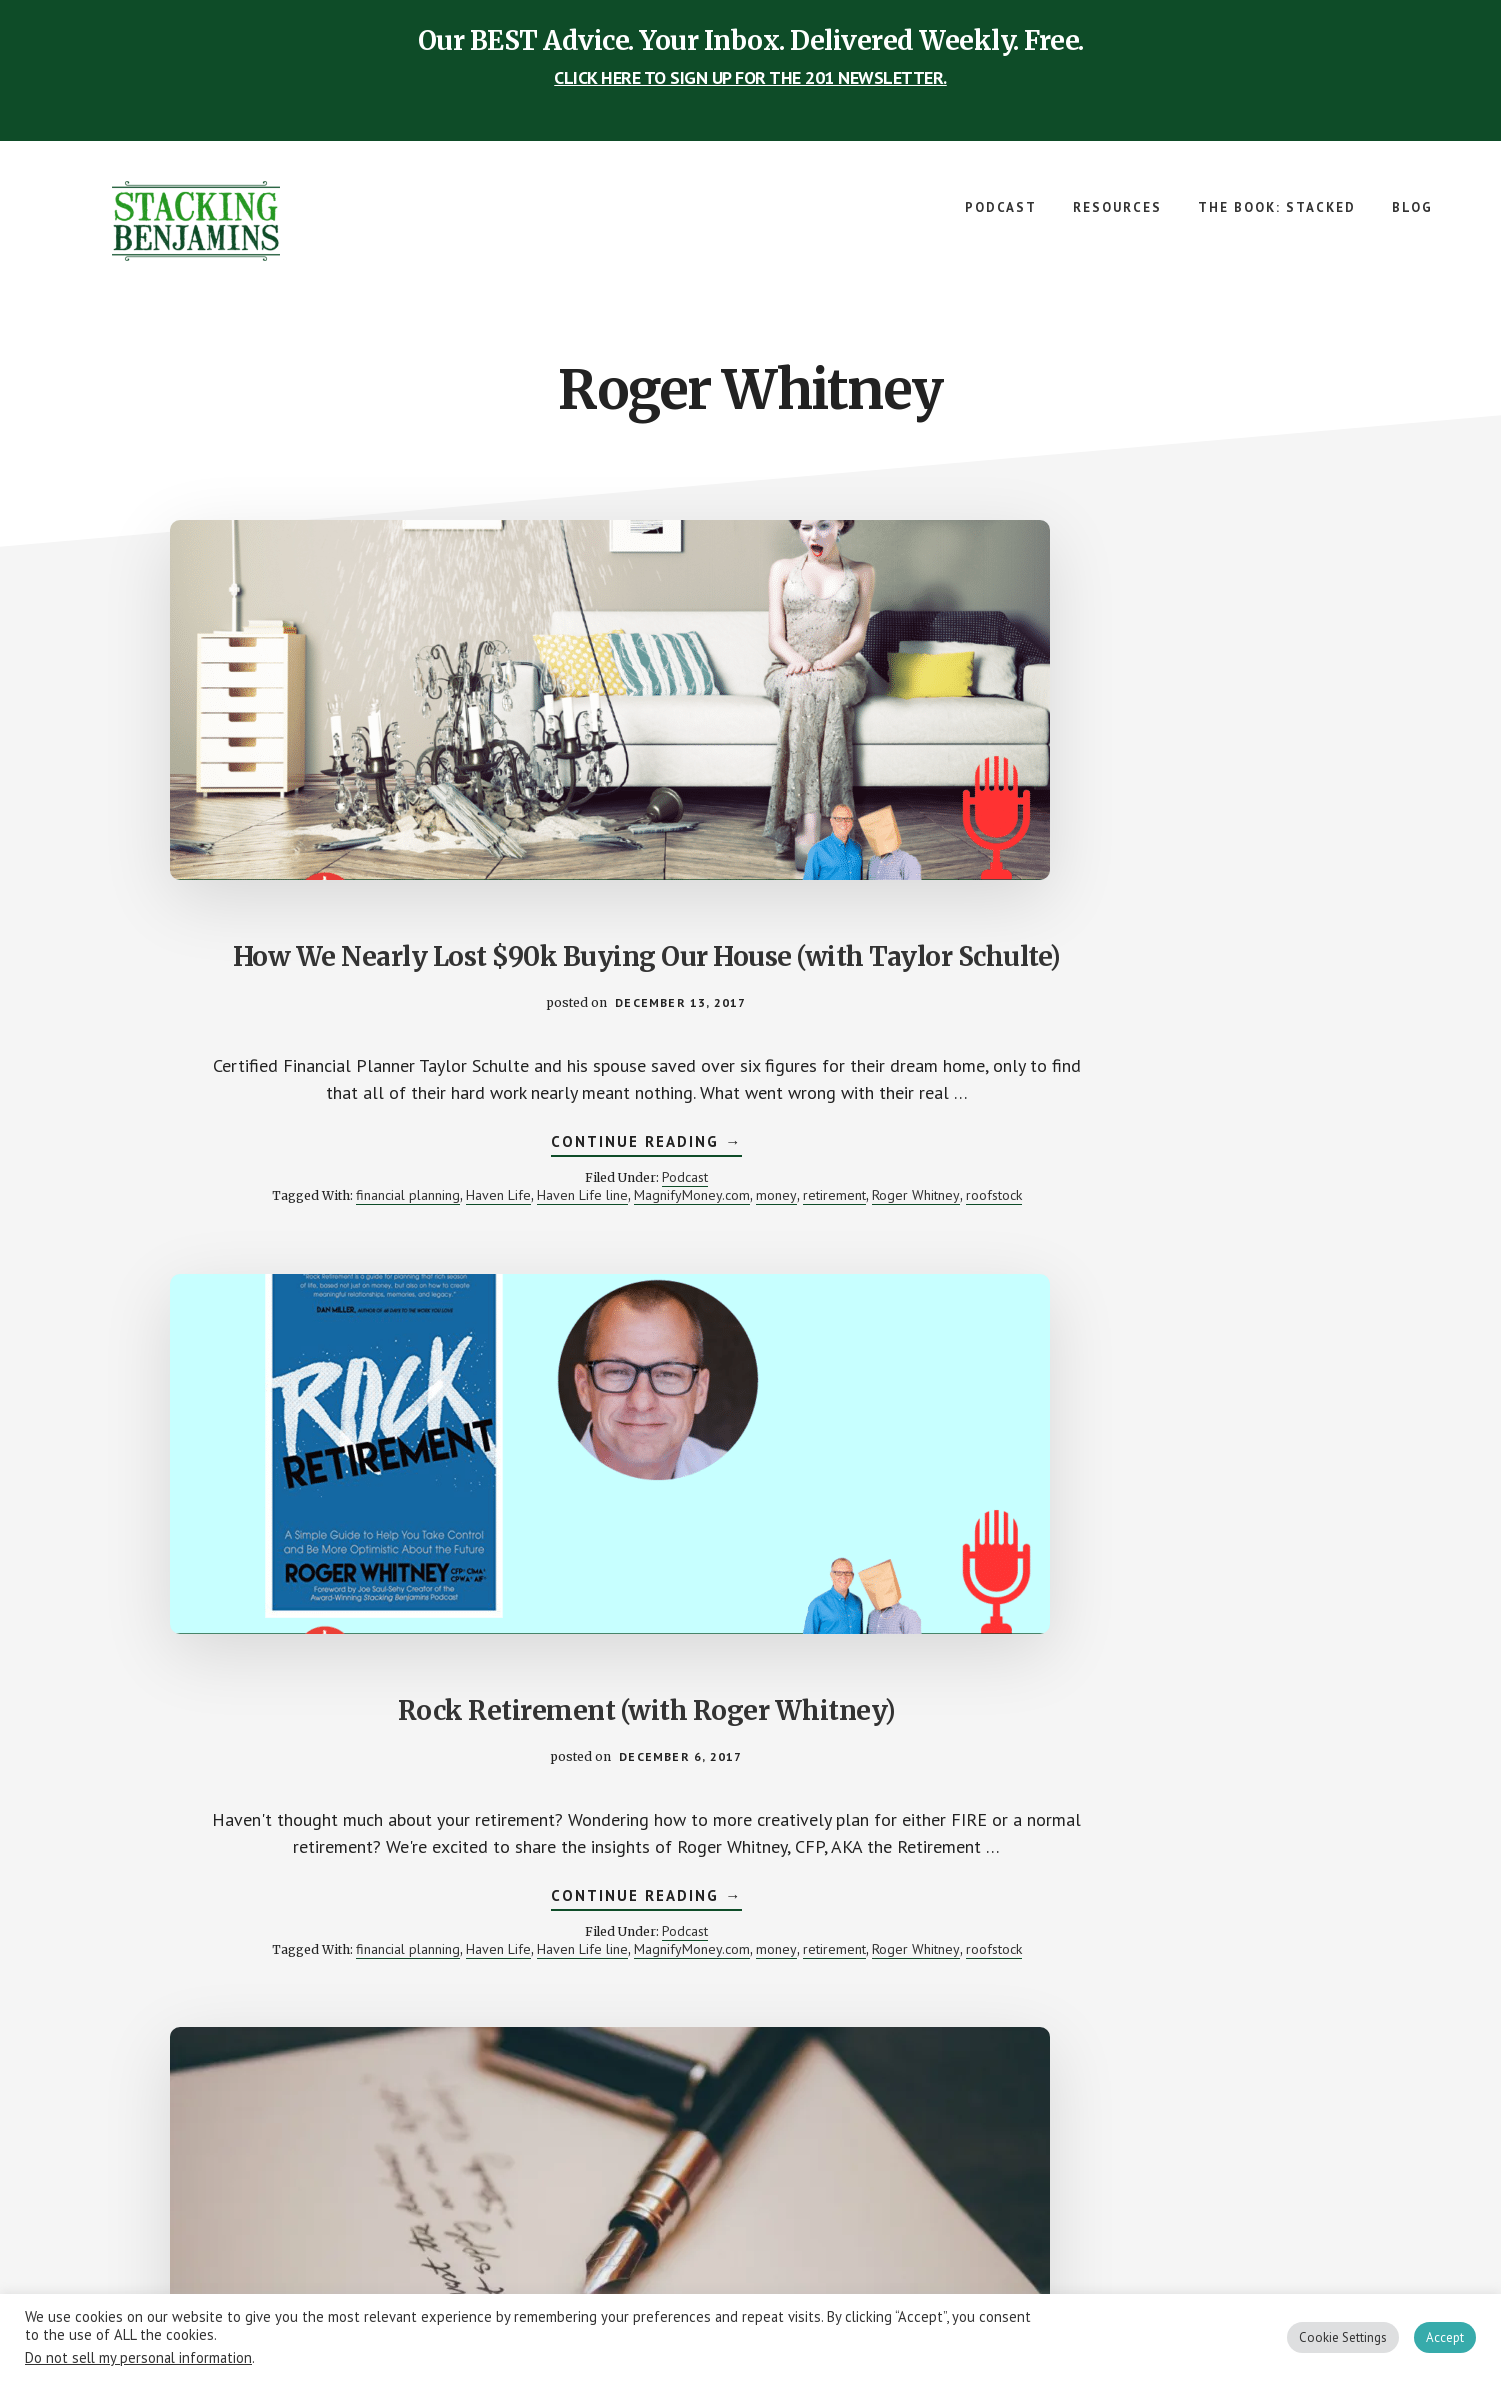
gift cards (754, 1929)
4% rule (710, 1911)
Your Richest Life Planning (1200, 1992)
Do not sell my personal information (138, 2357)
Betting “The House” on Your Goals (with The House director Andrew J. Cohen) (350, 1548)
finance (1050, 1142)
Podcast (389, 1140)
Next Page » (797, 2111)
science (1068, 1983)
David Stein (1194, 1911)
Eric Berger (686, 1929)
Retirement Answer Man (1088, 1160)
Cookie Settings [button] (1343, 2337)
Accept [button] (1445, 2337)
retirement (272, 1194)
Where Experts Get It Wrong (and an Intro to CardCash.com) (750, 1531)
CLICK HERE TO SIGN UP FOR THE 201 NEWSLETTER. (750, 77)
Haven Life (445, 1158)
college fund (1248, 1124)
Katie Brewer (1144, 1929)
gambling (1106, 1142)
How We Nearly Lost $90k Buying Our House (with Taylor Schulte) (351, 777)
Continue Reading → (350, 1107)
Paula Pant (647, 1947)
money (458, 1176)
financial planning (355, 1158)
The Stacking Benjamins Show (200, 221)
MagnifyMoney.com (374, 1176)
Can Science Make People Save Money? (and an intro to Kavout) (1150, 1531)
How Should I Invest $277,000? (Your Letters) (1150, 760)
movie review (1228, 1142)
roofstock (432, 1194)
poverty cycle (1254, 1947)
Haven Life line (264, 1176)
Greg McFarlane (836, 1929)
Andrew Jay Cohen (1149, 1124)
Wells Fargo (1132, 1983)
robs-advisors (726, 1947)
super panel (750, 1965)
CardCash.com (782, 1911)
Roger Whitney (354, 1194)
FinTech (1077, 1929)
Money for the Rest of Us (1133, 1947)
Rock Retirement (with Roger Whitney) (751, 760)
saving (1270, 1965)
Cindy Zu (1128, 1911)
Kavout (1209, 1929)
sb (874, 1947)
